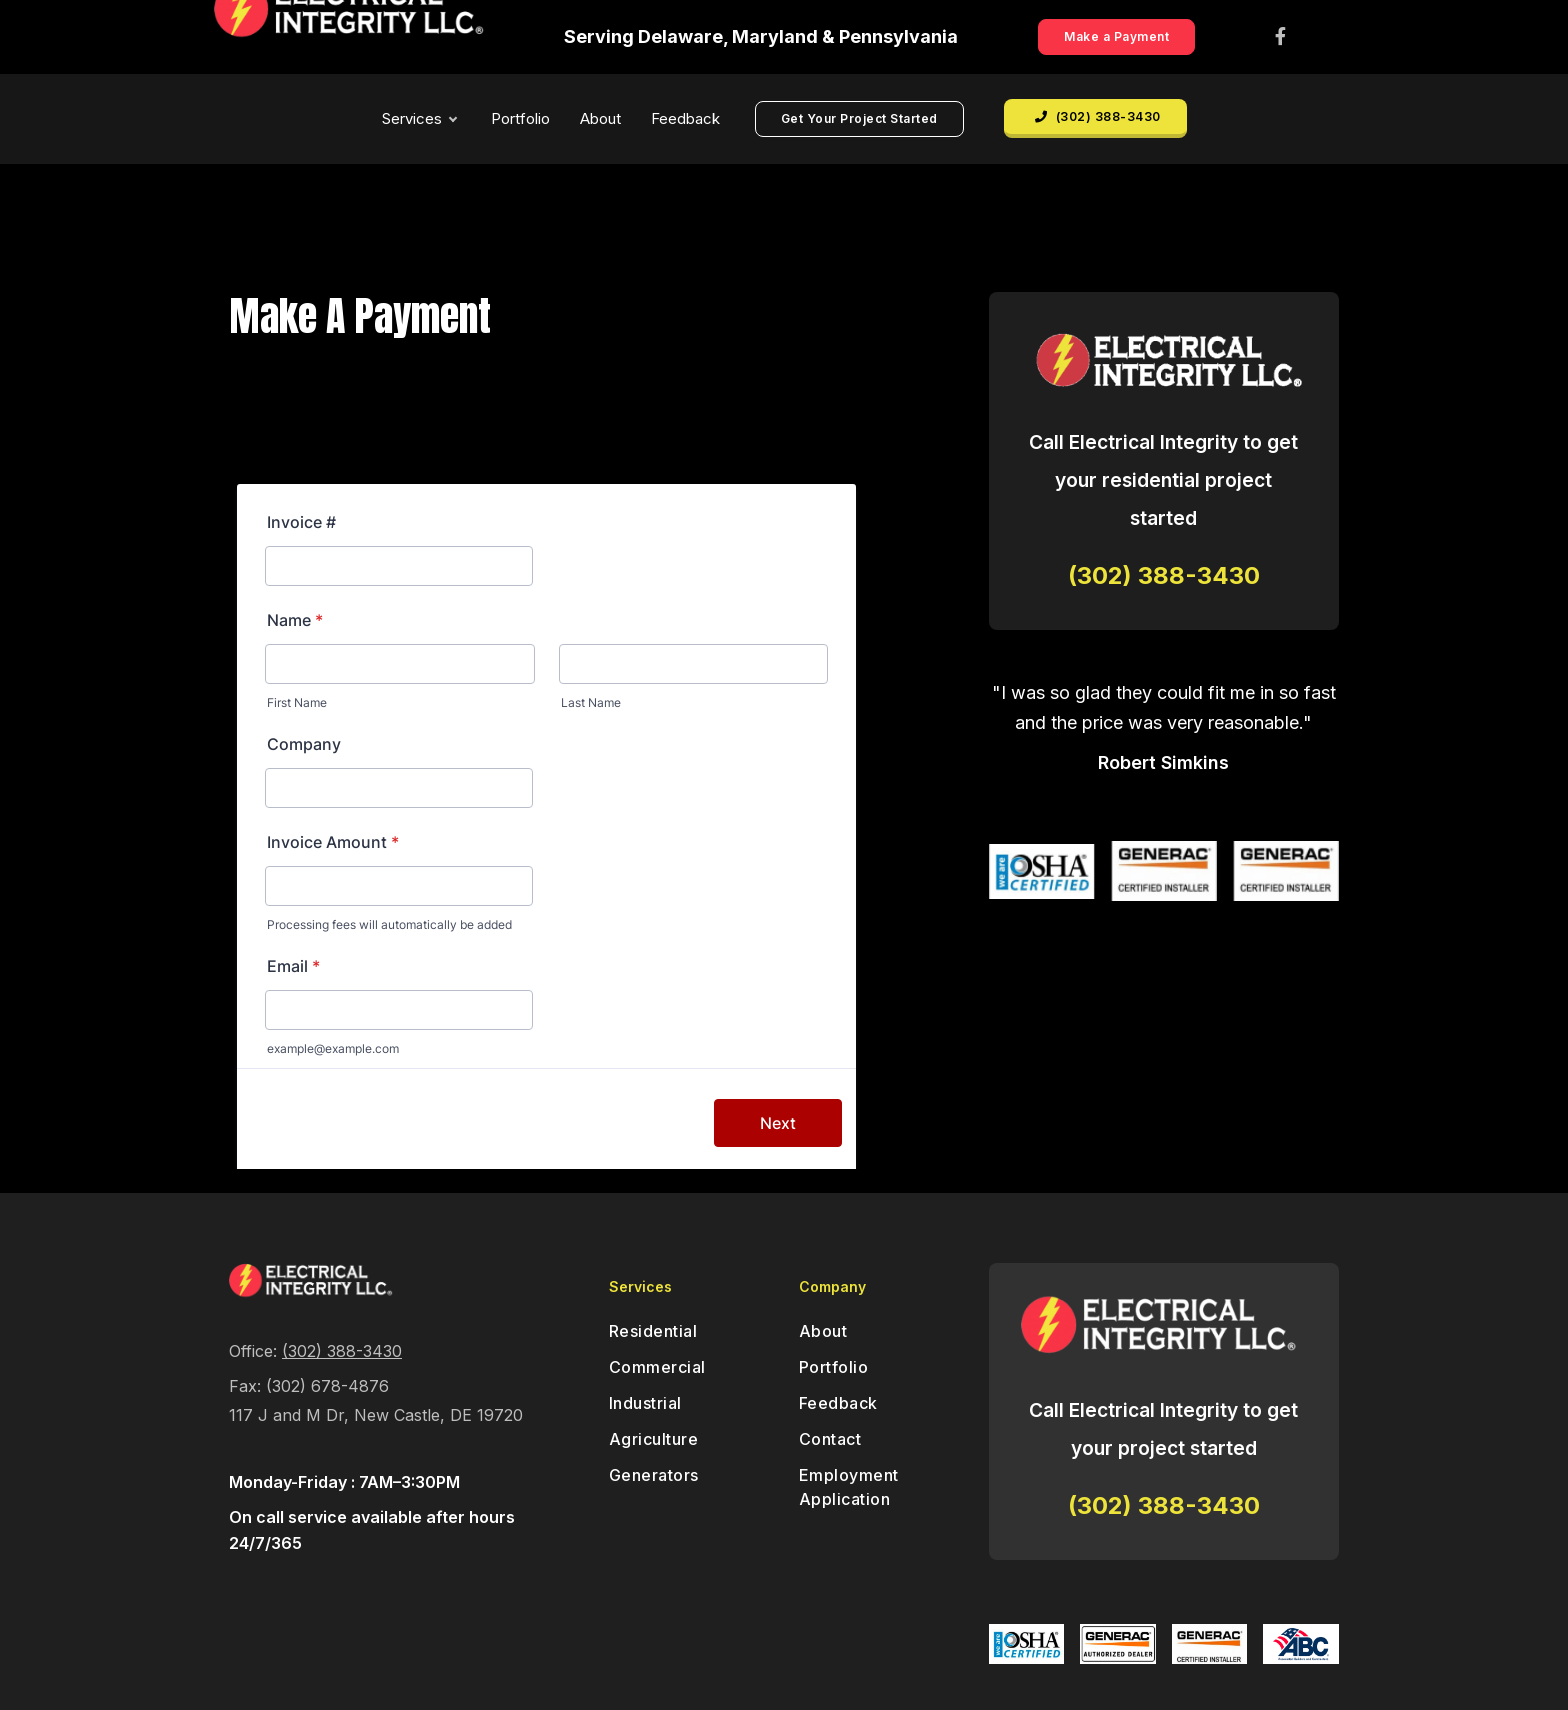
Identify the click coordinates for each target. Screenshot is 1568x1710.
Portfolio (520, 118)
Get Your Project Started (859, 118)
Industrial (645, 1403)
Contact (830, 1439)
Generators (654, 1475)
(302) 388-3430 (1098, 116)
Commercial (657, 1367)
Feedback (685, 118)
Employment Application (849, 1487)
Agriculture (654, 1439)
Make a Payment (1116, 36)
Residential (653, 1331)
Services (419, 118)
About (600, 118)
